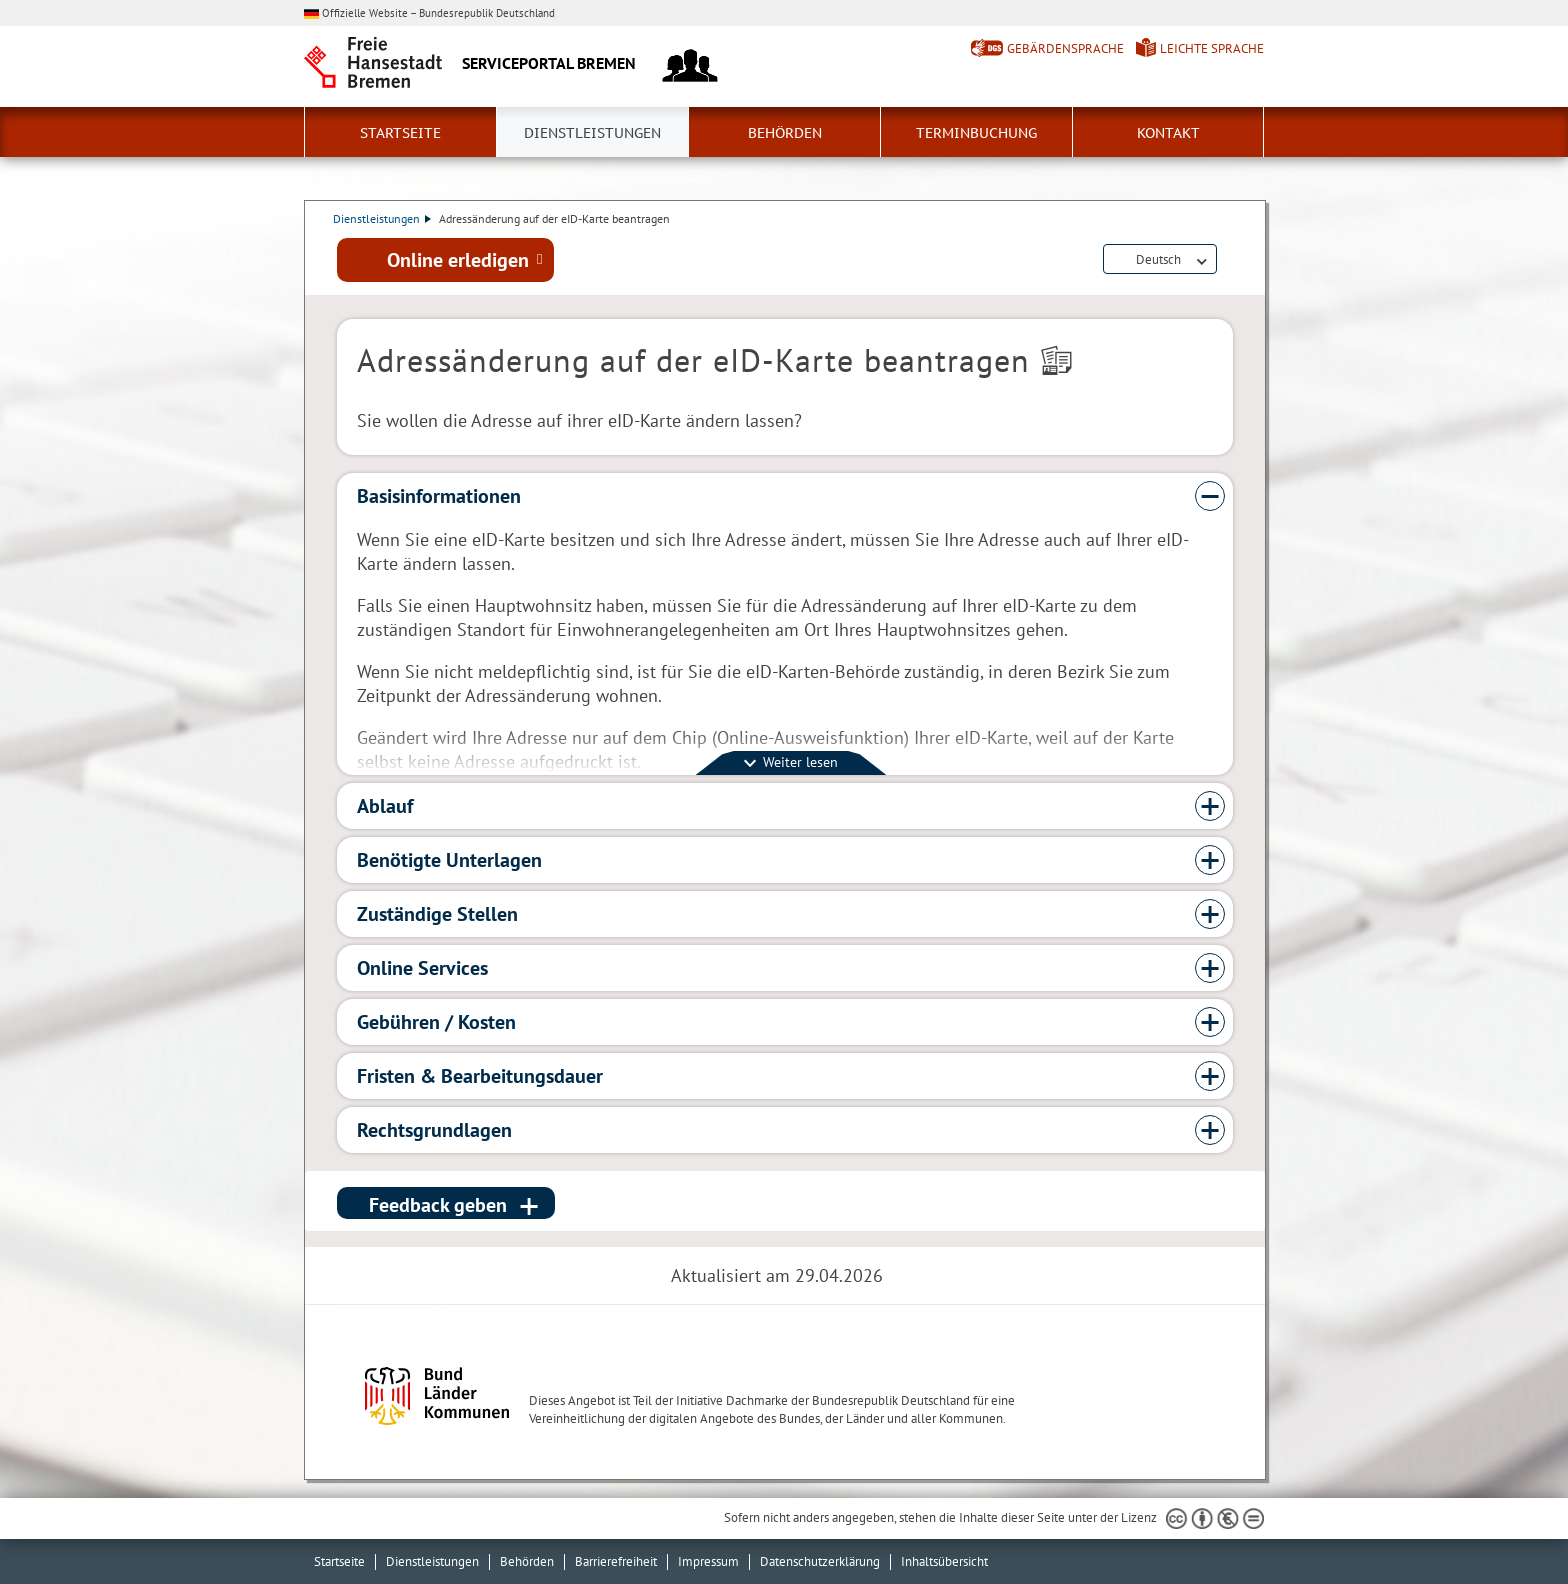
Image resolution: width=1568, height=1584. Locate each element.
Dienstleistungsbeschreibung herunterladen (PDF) (1229, 262)
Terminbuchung (976, 133)
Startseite (400, 133)
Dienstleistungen (592, 133)
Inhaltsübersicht (944, 1561)
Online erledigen (458, 261)
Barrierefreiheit (616, 1561)
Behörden (785, 133)
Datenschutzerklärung (820, 1561)
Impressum (708, 1561)
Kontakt (1168, 133)
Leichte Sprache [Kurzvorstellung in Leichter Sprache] (1212, 48)
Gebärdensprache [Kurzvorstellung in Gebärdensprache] (1065, 48)
